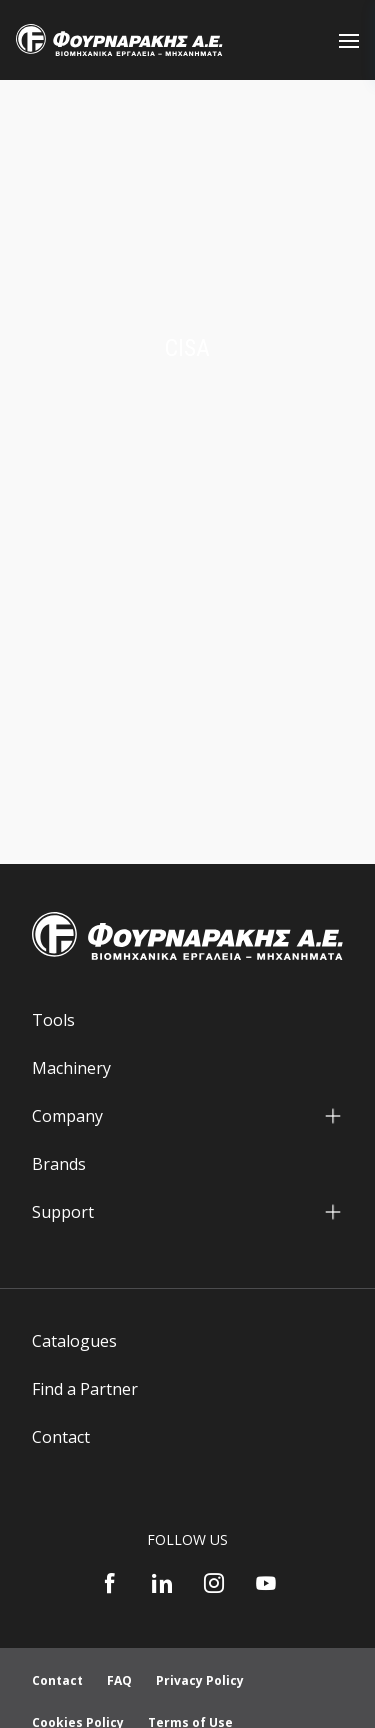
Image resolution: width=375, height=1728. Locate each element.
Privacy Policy (200, 1680)
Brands (59, 1164)
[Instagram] (214, 1583)
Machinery (71, 1068)
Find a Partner (85, 1389)
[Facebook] (110, 1583)
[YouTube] (266, 1583)
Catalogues (74, 1341)
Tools (53, 1020)
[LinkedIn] (162, 1583)
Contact (61, 1437)
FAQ (119, 1680)
